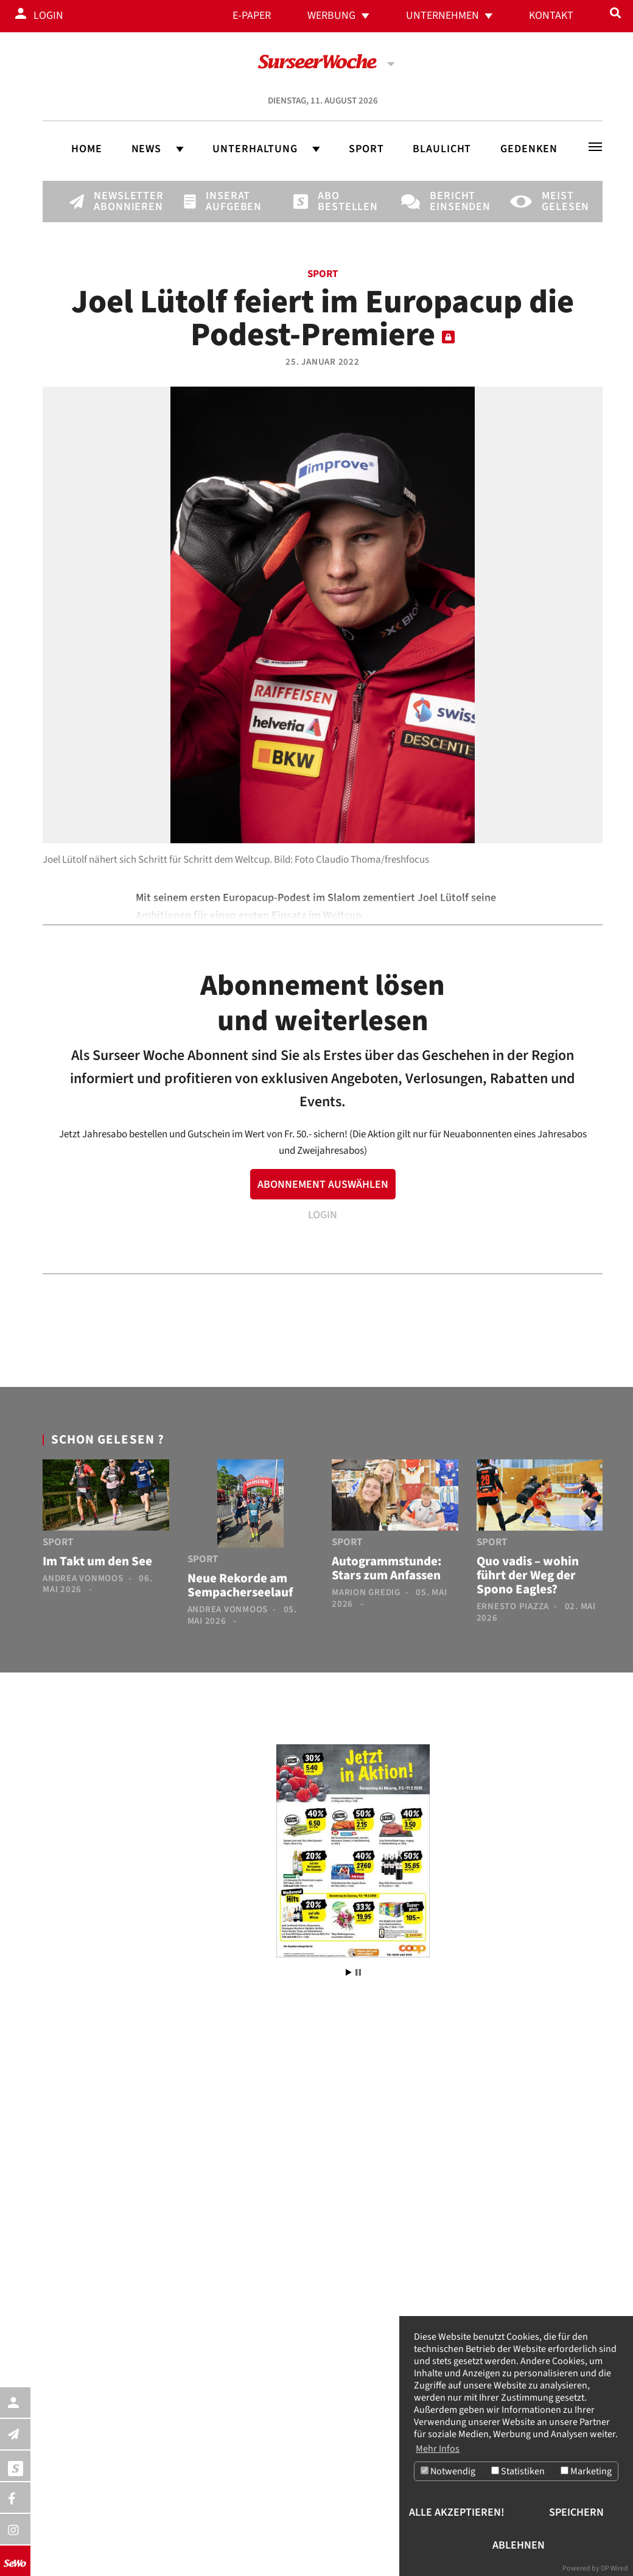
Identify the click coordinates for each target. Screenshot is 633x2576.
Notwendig (448, 2471)
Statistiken (518, 2471)
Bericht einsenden (450, 201)
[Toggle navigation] (595, 146)
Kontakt (551, 15)
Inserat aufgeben (226, 201)
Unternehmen (442, 15)
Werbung (331, 15)
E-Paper (252, 15)
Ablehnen (518, 2545)
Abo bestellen (338, 201)
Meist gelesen (562, 201)
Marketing (586, 2471)
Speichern (576, 2512)
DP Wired (614, 2568)
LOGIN (322, 1215)
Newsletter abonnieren (114, 201)
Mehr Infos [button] (438, 2448)
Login (48, 15)
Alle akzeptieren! (457, 2512)
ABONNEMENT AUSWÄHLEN (322, 1184)
